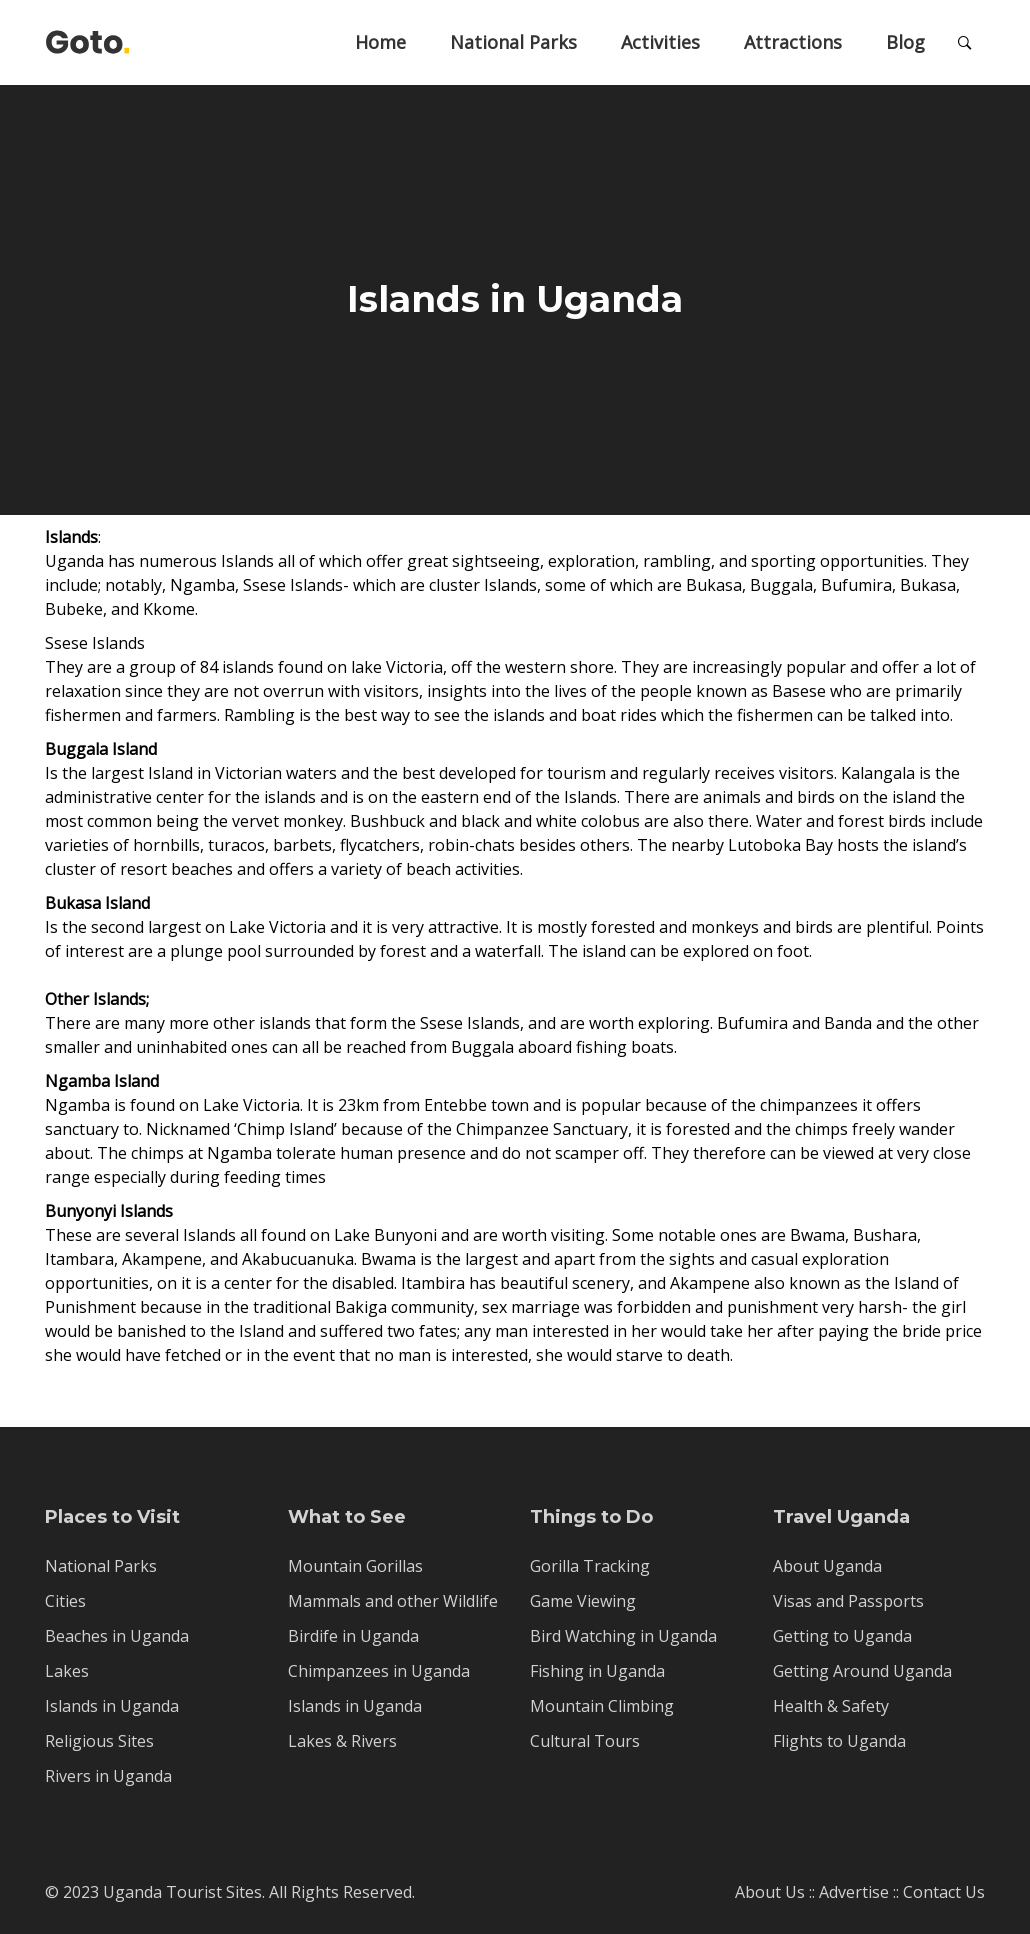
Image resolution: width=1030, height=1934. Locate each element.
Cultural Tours (585, 1741)
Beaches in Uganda (117, 1636)
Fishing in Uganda (597, 1671)
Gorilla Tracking (590, 1566)
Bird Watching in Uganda (623, 1636)
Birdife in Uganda (353, 1636)
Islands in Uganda (112, 1706)
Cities (65, 1601)
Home (380, 42)
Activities (660, 42)
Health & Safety (831, 1706)
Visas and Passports (848, 1601)
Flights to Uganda (839, 1741)
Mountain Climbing (602, 1706)
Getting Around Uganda (862, 1671)
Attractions (793, 42)
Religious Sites (99, 1741)
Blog (905, 42)
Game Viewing (583, 1601)
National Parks (513, 42)
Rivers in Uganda (108, 1776)
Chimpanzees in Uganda (379, 1671)
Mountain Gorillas (355, 1566)
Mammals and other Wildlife (393, 1601)
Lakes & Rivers (342, 1741)
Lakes (67, 1671)
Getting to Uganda (842, 1636)
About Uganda (827, 1566)
